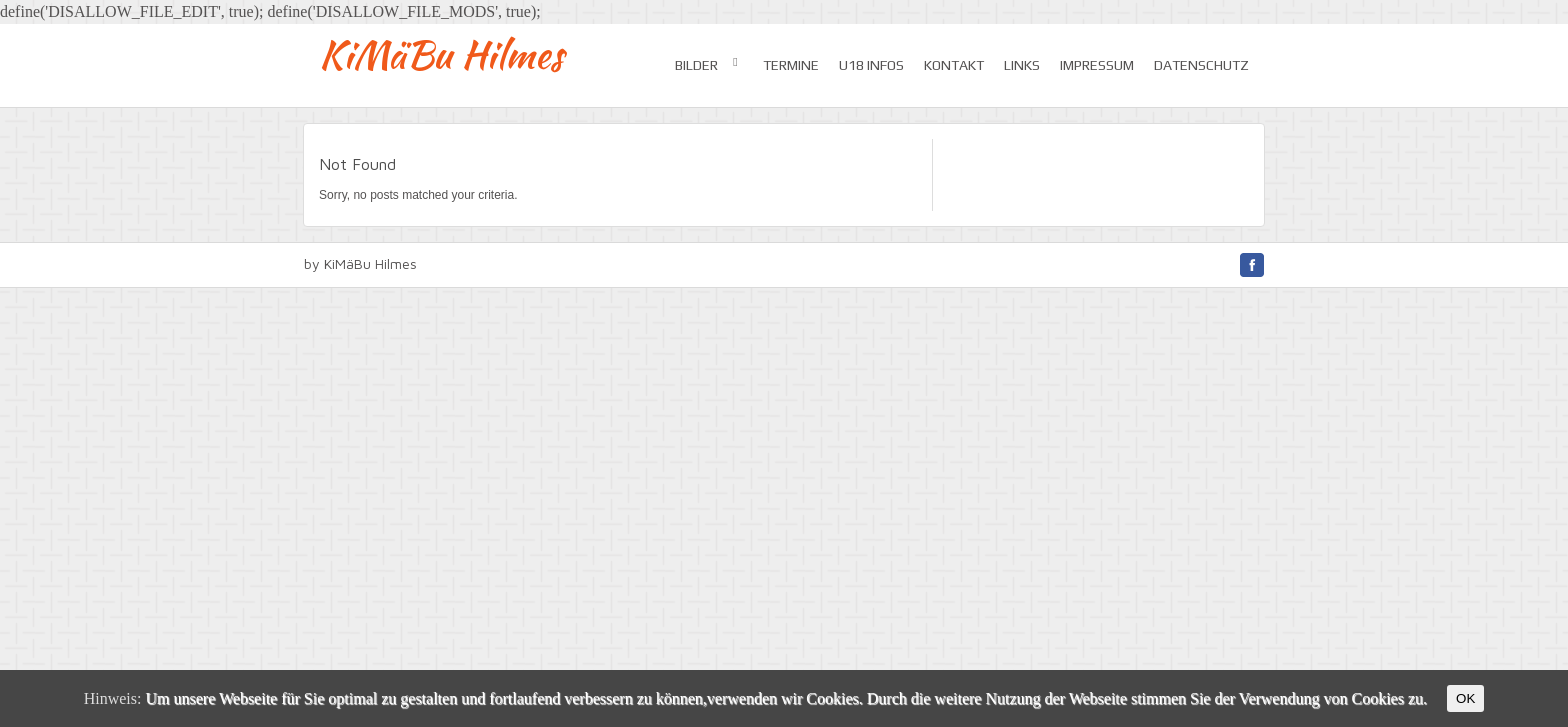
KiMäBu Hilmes (441, 54)
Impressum (1097, 65)
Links (1022, 65)
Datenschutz (1201, 65)
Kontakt (954, 65)
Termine (791, 65)
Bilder (709, 64)
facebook (1252, 265)
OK (1465, 698)
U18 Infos (871, 65)
